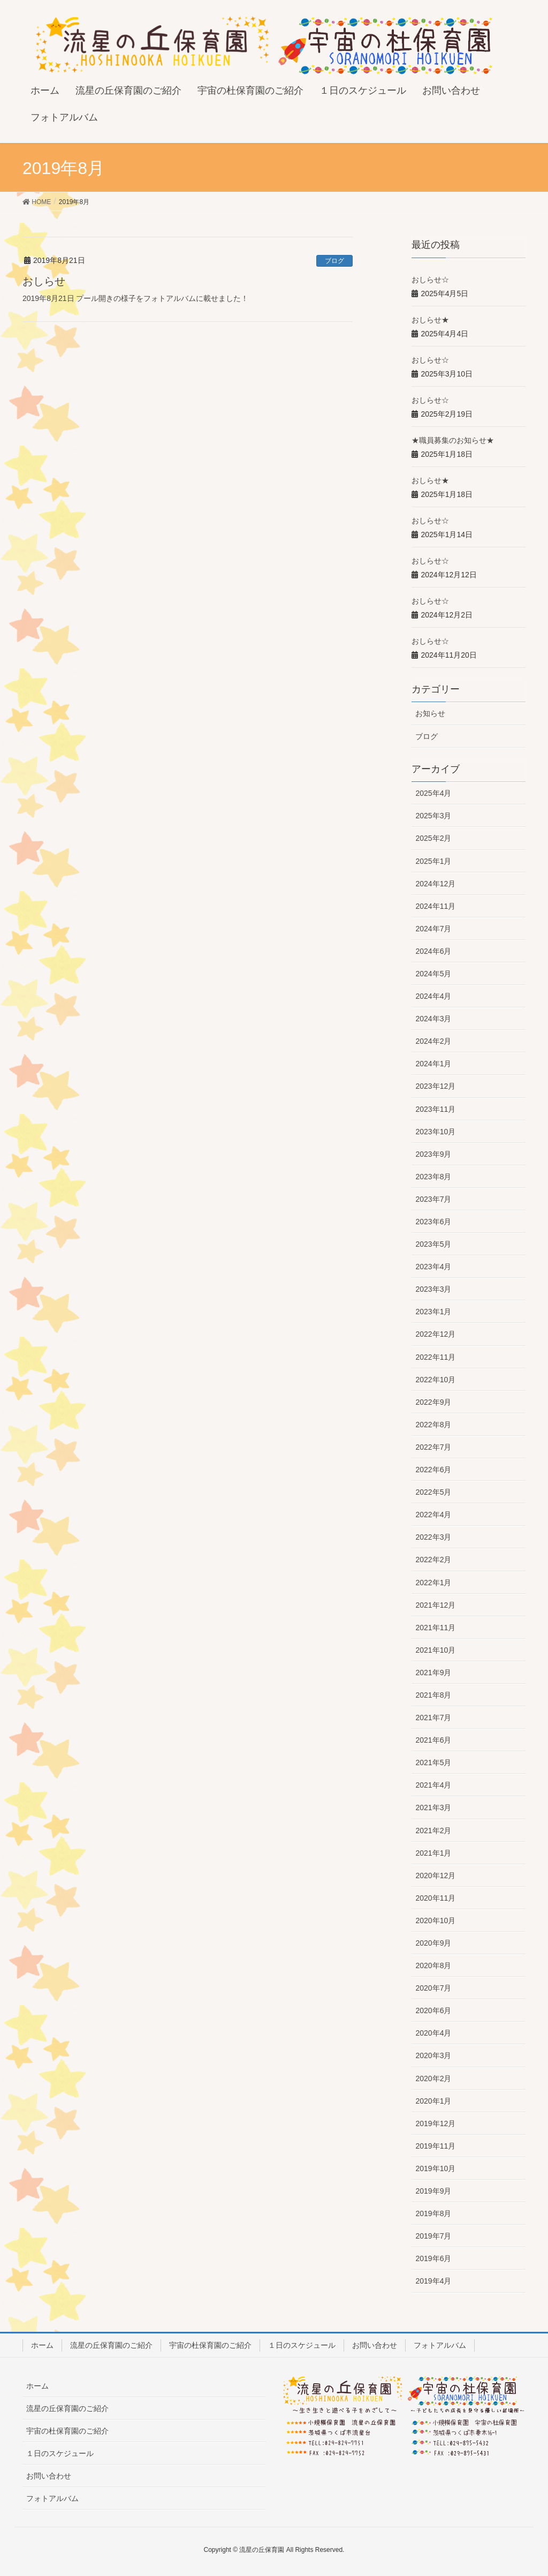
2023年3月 (433, 1289)
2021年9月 (433, 1672)
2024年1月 (433, 1063)
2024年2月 (433, 1041)
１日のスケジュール (302, 2345)
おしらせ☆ (430, 279)
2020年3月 (433, 2055)
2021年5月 (433, 1762)
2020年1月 (433, 2101)
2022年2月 (433, 1559)
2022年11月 (435, 1357)
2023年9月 (433, 1154)
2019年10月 (435, 2168)
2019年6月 (433, 2258)
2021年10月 (435, 1650)
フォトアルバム (440, 2345)
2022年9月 (433, 1402)
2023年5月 (433, 1244)
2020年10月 (435, 1920)
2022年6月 (433, 1469)
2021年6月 (433, 1740)
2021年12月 (435, 1605)
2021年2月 (433, 1830)
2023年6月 (433, 1221)
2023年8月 (433, 1176)
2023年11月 (435, 1109)
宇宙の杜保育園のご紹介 (210, 2345)
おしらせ (43, 281)
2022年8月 (433, 1424)
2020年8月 (433, 1965)
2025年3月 (433, 815)
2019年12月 (435, 2123)
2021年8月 (433, 1695)
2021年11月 (435, 1627)
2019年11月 (435, 2146)
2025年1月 (433, 861)
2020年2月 (433, 2078)
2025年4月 (433, 793)
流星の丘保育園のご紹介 (111, 2345)
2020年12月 (435, 1875)
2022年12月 (435, 1334)
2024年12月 (435, 883)
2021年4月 (433, 1785)
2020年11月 (435, 1898)
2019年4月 (433, 2281)
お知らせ (430, 713)
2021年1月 (433, 1853)
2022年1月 (433, 1582)
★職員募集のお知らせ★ (453, 440)
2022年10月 (435, 1379)
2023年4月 (433, 1266)
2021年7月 (433, 1717)
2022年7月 (433, 1447)
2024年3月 (433, 1018)
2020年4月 (433, 2033)
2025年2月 (433, 838)
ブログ (334, 261)
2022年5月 (433, 1492)
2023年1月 (433, 1311)
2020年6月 (433, 2010)
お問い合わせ (374, 2345)
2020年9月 (433, 1943)
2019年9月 (433, 2191)
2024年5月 (433, 973)
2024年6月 (433, 951)
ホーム (42, 2345)
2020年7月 (433, 1988)
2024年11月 (435, 906)
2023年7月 (433, 1199)
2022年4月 (433, 1514)
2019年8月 (433, 2213)
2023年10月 (435, 1131)
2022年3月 (433, 1537)
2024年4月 (433, 996)
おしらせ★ (430, 319)
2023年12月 (435, 1086)
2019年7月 (433, 2236)
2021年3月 (433, 1807)
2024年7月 (433, 928)
